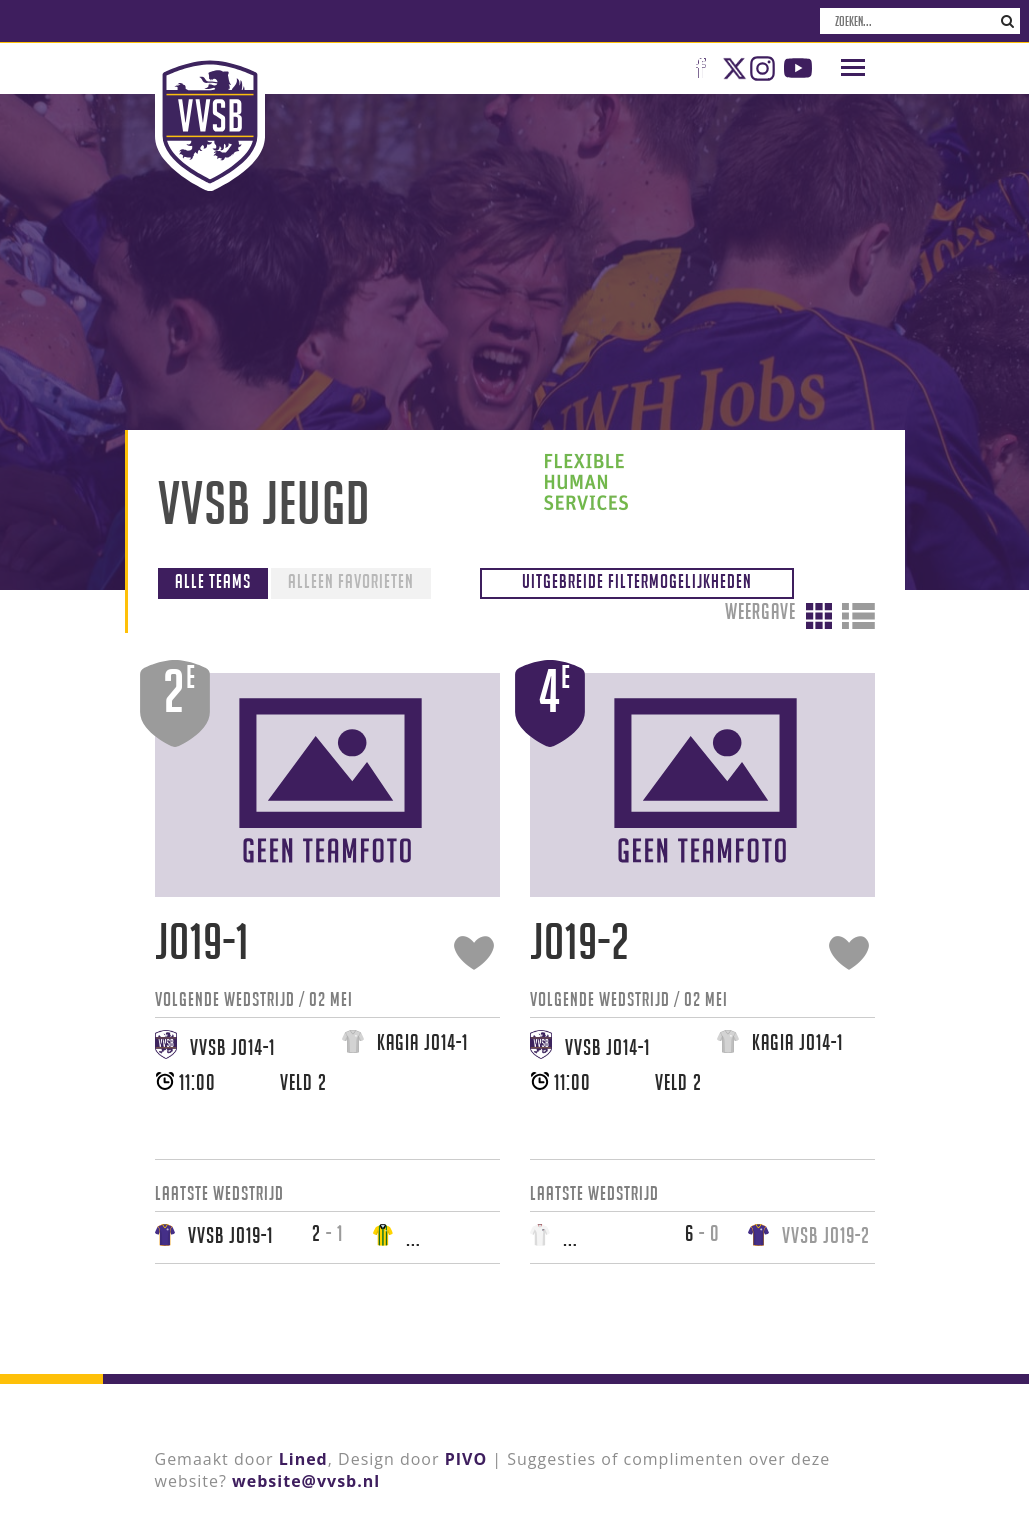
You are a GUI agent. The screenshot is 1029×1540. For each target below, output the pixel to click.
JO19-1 (202, 939)
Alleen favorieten (351, 579)
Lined (303, 1457)
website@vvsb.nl (306, 1479)
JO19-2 (580, 939)
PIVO (466, 1457)
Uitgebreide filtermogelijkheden (651, 579)
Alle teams (213, 579)
